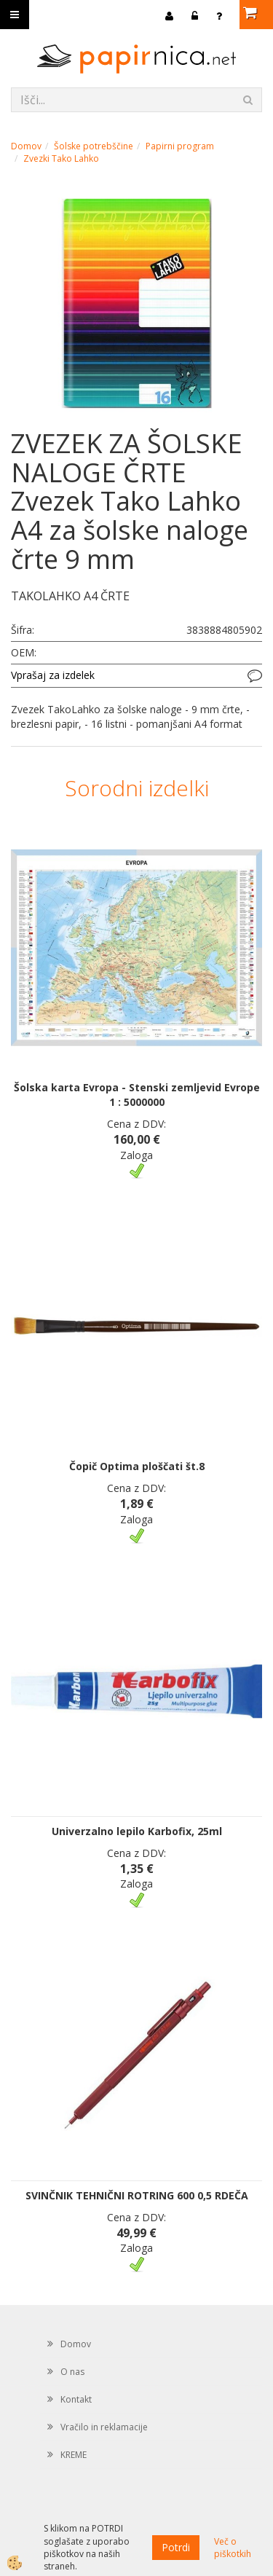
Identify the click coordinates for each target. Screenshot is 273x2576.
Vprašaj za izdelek (53, 675)
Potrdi (176, 2547)
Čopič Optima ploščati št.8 (137, 1466)
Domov (26, 146)
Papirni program (180, 146)
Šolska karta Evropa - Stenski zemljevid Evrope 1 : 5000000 (137, 1094)
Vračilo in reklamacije (104, 2427)
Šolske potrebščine (93, 146)
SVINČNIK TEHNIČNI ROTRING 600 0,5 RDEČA (136, 2195)
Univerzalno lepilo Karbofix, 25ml (137, 1831)
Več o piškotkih (232, 2547)
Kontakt (76, 2399)
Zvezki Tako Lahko (61, 158)
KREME (73, 2455)
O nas (72, 2371)
